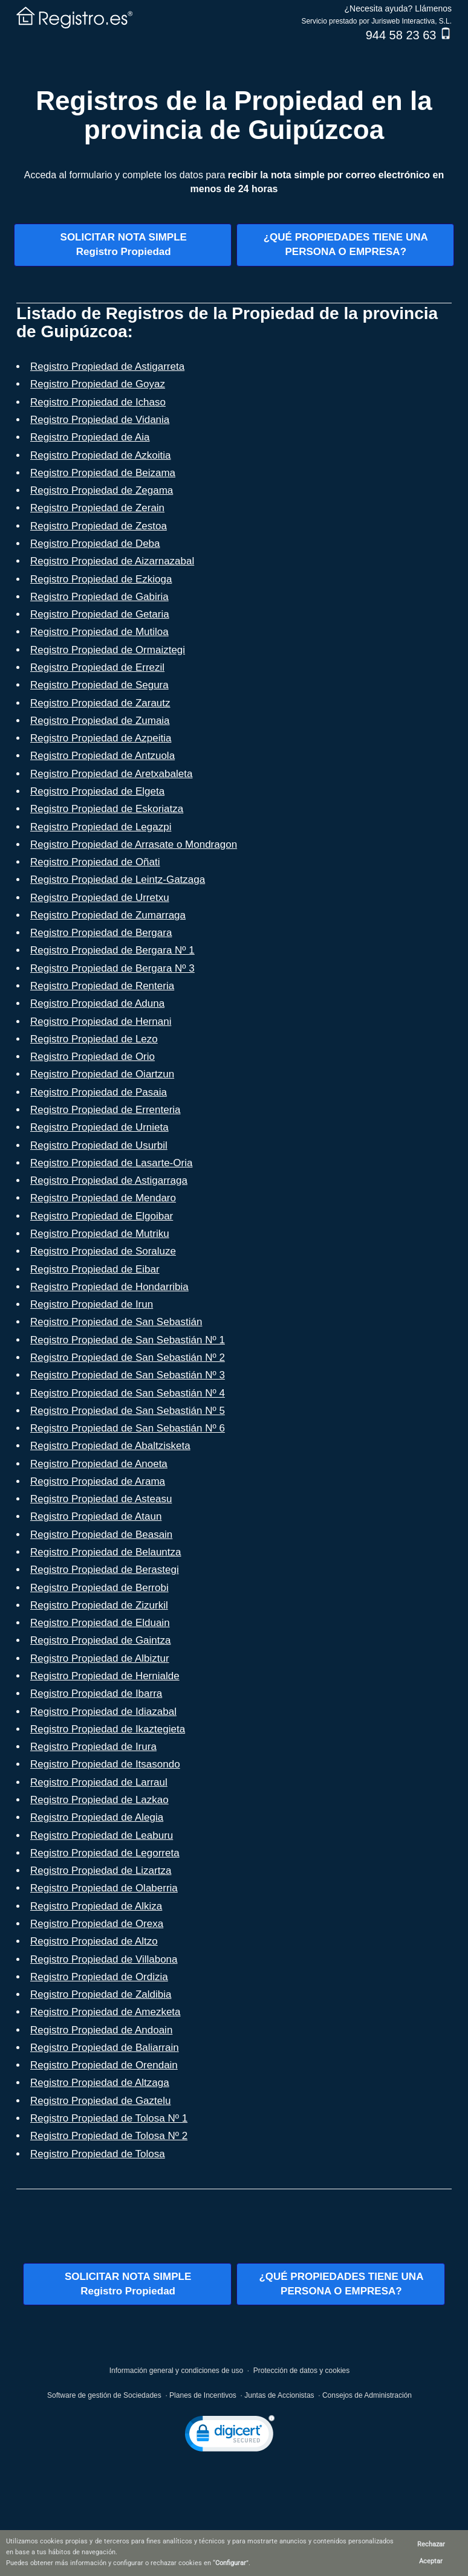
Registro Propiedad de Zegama (101, 490)
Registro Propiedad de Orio (92, 1056)
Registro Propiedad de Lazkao (99, 1800)
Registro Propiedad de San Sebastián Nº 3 (127, 1375)
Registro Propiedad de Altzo (94, 1941)
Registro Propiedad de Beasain (101, 1534)
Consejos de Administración (367, 2395)
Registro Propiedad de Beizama (102, 473)
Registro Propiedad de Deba (95, 543)
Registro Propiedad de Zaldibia (100, 1994)
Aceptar (431, 2561)
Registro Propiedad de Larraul (98, 1782)
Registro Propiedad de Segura (99, 685)
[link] (229, 2436)
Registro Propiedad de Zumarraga (108, 915)
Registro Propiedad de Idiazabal (103, 1711)
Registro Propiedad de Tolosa (97, 2154)
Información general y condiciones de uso (176, 2370)
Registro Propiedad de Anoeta (98, 1464)
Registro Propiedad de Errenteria (105, 1109)
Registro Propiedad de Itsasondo (105, 1764)
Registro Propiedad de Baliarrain (104, 2047)
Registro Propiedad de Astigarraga (108, 1180)
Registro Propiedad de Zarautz (100, 703)
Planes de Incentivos (202, 2395)
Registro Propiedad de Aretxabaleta (111, 774)
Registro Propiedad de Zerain (97, 508)
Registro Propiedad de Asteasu (101, 1499)
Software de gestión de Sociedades (104, 2395)
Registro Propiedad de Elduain (100, 1623)
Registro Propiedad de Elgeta (97, 791)
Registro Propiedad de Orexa (96, 1923)
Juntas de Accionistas (279, 2395)
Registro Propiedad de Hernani (100, 1021)
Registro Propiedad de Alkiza (96, 1906)
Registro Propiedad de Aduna (97, 1003)
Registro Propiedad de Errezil (97, 667)
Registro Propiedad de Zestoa (98, 526)
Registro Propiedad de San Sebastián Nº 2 (127, 1357)
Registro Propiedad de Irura (93, 1746)
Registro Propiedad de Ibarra (96, 1693)
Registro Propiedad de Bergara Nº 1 (112, 950)
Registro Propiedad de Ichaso (98, 402)
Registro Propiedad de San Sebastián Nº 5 (127, 1410)
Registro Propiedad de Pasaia (98, 1092)
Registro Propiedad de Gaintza (100, 1640)
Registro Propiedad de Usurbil (98, 1145)
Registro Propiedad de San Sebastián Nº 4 (127, 1393)
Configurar (230, 2563)
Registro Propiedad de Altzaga (99, 2082)
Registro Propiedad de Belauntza (105, 1552)
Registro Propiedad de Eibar (95, 1269)
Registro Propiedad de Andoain (101, 2030)
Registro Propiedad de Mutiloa (99, 632)
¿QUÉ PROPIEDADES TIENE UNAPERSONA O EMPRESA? (346, 244)
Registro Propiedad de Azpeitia (100, 738)
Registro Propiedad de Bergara (101, 932)
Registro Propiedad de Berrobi (99, 1587)
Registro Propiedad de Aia (90, 437)
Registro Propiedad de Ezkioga (101, 579)
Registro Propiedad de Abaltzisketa (110, 1445)
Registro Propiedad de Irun (91, 1304)
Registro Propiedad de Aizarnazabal (112, 561)
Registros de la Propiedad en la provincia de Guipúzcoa (234, 115)
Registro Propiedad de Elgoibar (101, 1216)
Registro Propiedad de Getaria (99, 614)
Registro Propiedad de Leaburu (101, 1835)
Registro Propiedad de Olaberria (104, 1888)
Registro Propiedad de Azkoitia (100, 455)
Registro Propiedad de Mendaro (103, 1198)
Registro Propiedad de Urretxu (99, 897)
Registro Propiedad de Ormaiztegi (107, 650)
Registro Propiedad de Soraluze (103, 1251)
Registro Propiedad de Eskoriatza (106, 809)
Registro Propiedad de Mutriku (99, 1233)
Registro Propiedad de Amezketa (105, 2012)
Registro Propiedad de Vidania (99, 419)
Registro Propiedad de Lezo (94, 1039)
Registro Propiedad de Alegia (96, 1817)
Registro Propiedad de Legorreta (105, 1853)
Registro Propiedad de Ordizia (99, 1977)
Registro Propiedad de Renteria (102, 986)
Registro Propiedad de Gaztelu (100, 2100)
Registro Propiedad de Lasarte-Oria (111, 1163)
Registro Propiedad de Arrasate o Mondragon (133, 844)
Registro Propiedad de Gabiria (99, 596)
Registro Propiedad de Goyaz (97, 384)
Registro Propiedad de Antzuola (102, 755)
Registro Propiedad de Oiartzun (102, 1074)
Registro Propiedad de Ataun (95, 1516)
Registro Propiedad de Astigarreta (107, 366)
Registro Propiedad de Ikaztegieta (107, 1729)
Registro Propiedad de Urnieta (99, 1127)
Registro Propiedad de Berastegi (104, 1569)
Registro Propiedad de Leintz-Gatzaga (117, 879)
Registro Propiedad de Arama (97, 1481)
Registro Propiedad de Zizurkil (99, 1605)
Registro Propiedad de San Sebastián (116, 1322)
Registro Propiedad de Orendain (104, 2065)
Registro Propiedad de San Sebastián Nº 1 (127, 1340)
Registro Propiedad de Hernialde (105, 1676)
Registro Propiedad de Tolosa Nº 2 (108, 2136)
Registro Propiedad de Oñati (95, 862)
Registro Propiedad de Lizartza (100, 1870)
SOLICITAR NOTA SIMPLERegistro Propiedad (123, 244)
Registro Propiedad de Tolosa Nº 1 (108, 2118)
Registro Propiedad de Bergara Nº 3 (112, 968)
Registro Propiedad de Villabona (104, 1959)
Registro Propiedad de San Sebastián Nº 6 (127, 1428)
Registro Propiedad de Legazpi (100, 827)
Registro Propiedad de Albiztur (99, 1658)
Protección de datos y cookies (301, 2370)
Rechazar (431, 2544)
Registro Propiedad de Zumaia (100, 720)
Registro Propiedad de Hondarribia (109, 1287)
